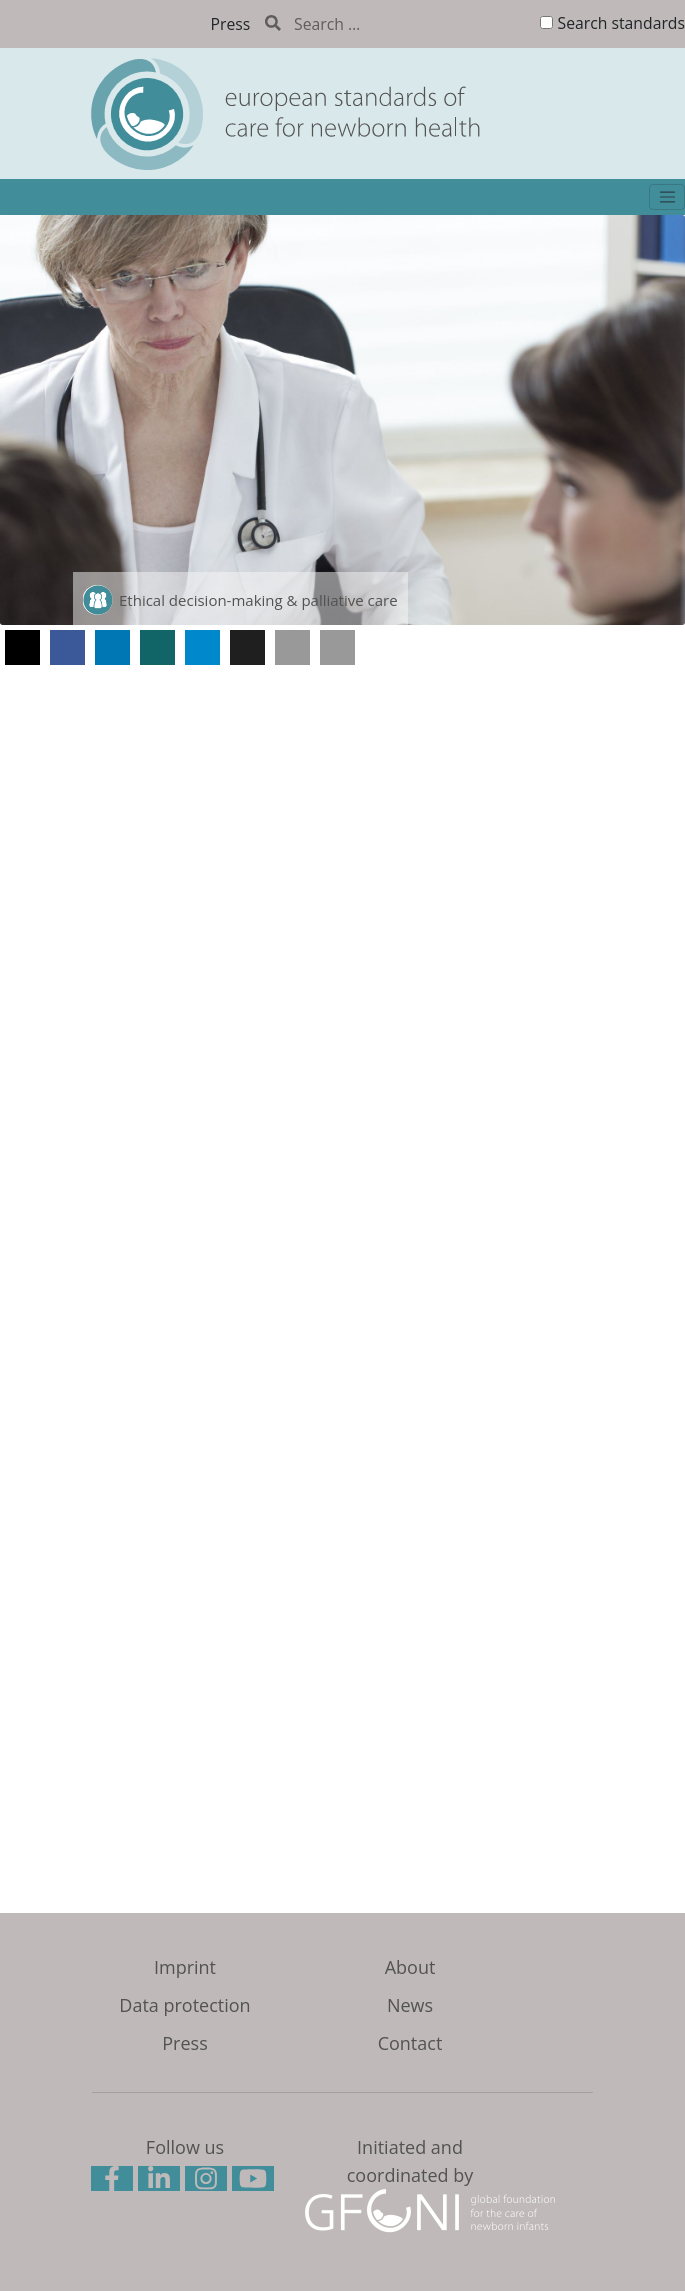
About (410, 1967)
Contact (410, 2043)
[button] (22, 647)
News (410, 2005)
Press (231, 24)
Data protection (184, 2005)
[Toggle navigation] (667, 197)
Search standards (621, 23)
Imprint (185, 1967)
